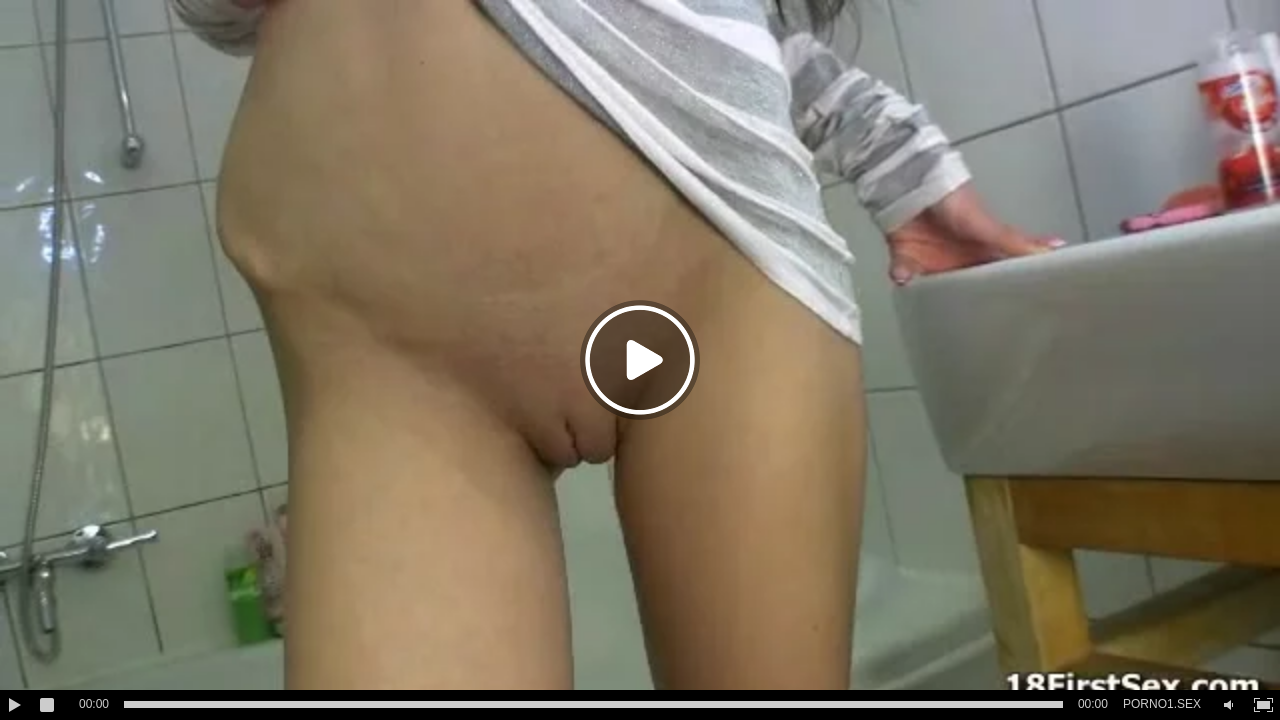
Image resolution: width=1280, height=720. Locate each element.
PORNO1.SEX (1162, 704)
